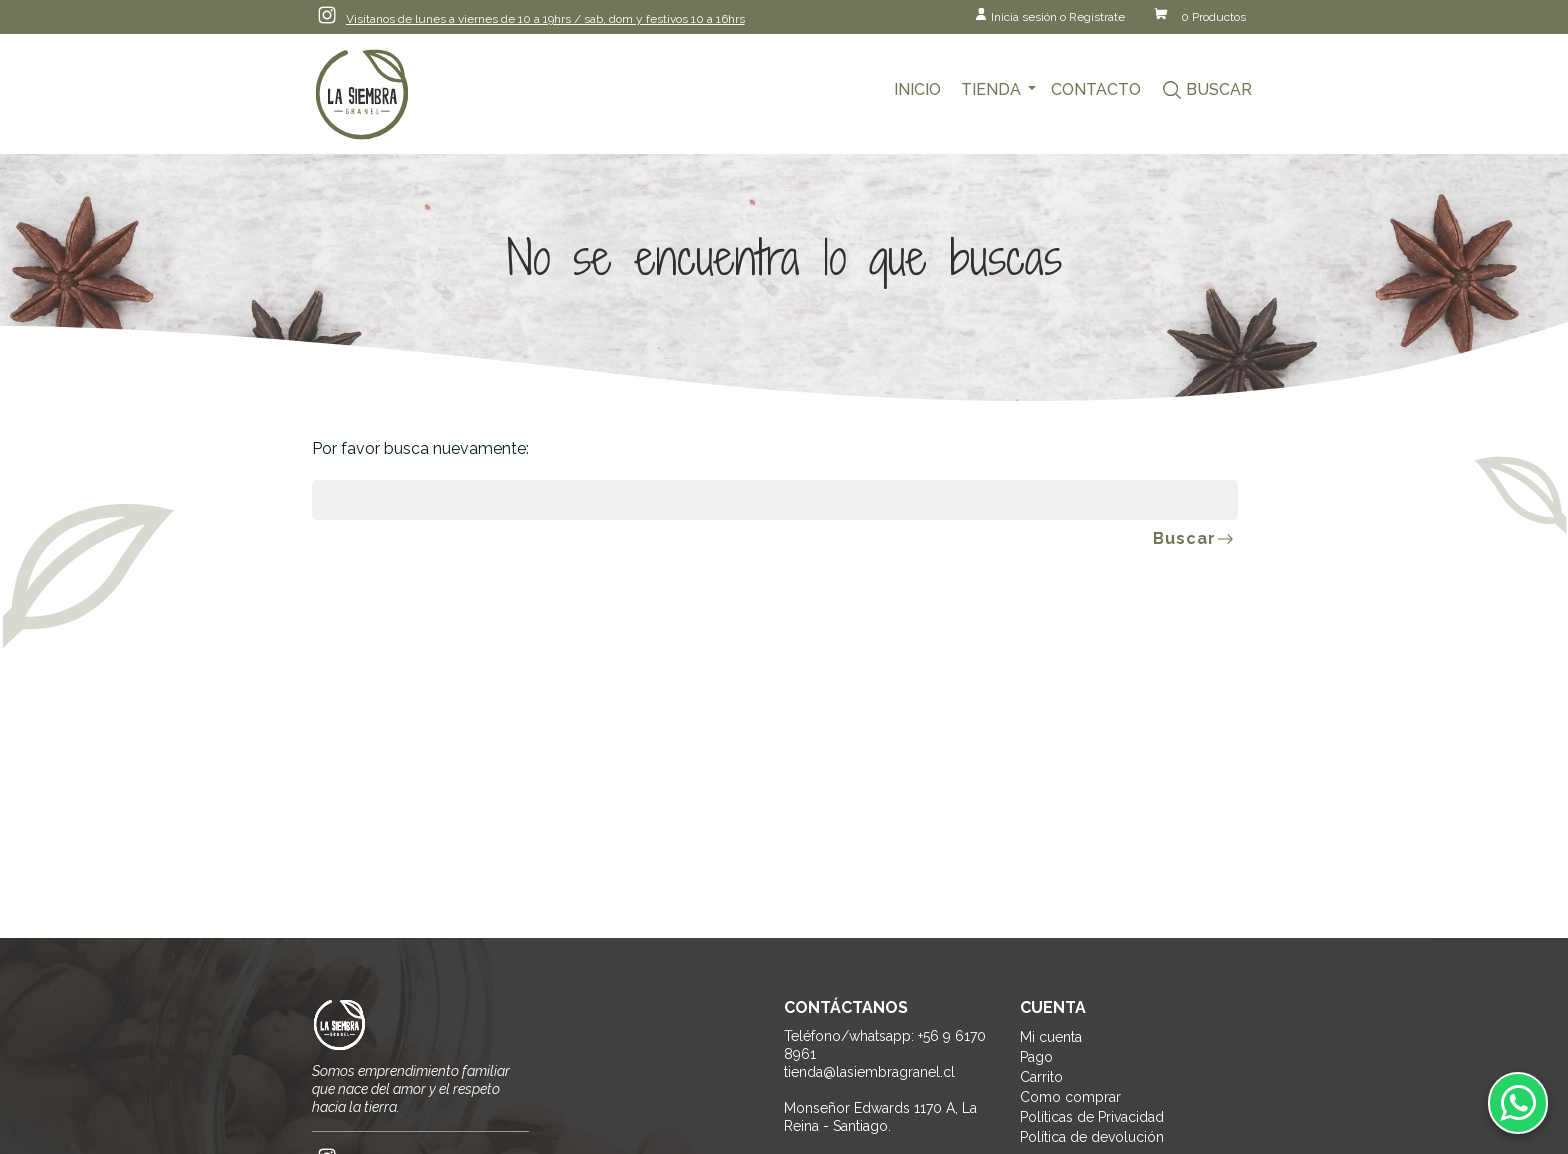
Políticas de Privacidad (1092, 1117)
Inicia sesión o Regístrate (1058, 17)
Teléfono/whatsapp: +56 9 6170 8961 (885, 1045)
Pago (1036, 1057)
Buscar (1219, 89)
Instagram (327, 15)
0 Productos (1213, 17)
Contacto (1096, 89)
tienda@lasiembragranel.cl (869, 1072)
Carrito (1041, 1077)
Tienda (991, 89)
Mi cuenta (1051, 1037)
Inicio (917, 89)
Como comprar (1070, 1097)
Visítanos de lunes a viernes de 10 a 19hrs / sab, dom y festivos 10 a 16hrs (545, 19)
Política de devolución (1092, 1137)
